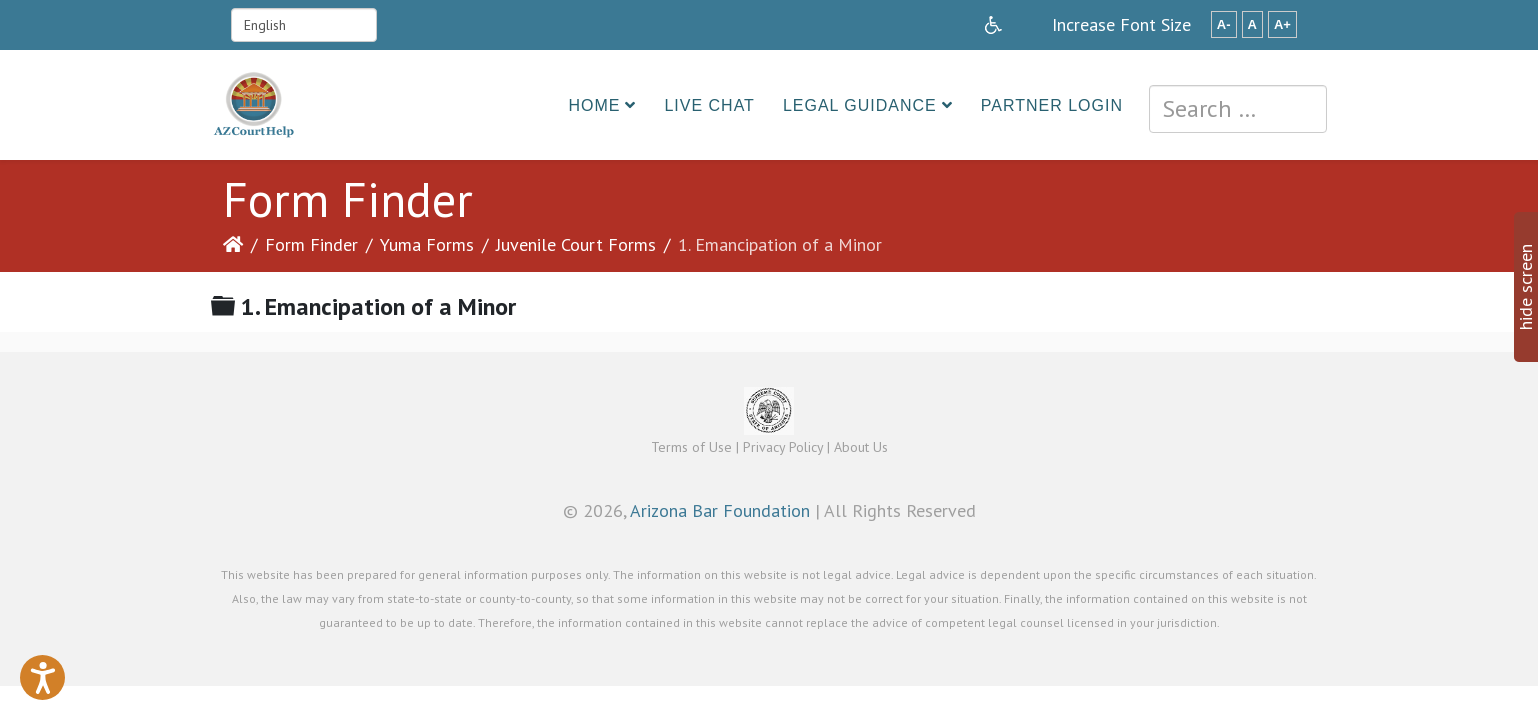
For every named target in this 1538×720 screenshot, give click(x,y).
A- (1224, 24)
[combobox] (1238, 109)
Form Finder (311, 244)
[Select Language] (304, 25)
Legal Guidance (860, 105)
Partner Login (1052, 105)
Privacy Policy (783, 447)
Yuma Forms (427, 244)
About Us (861, 447)
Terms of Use (691, 447)
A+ (1282, 24)
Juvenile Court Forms (576, 244)
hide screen (1525, 287)
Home (594, 105)
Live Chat (709, 105)
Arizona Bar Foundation (720, 510)
